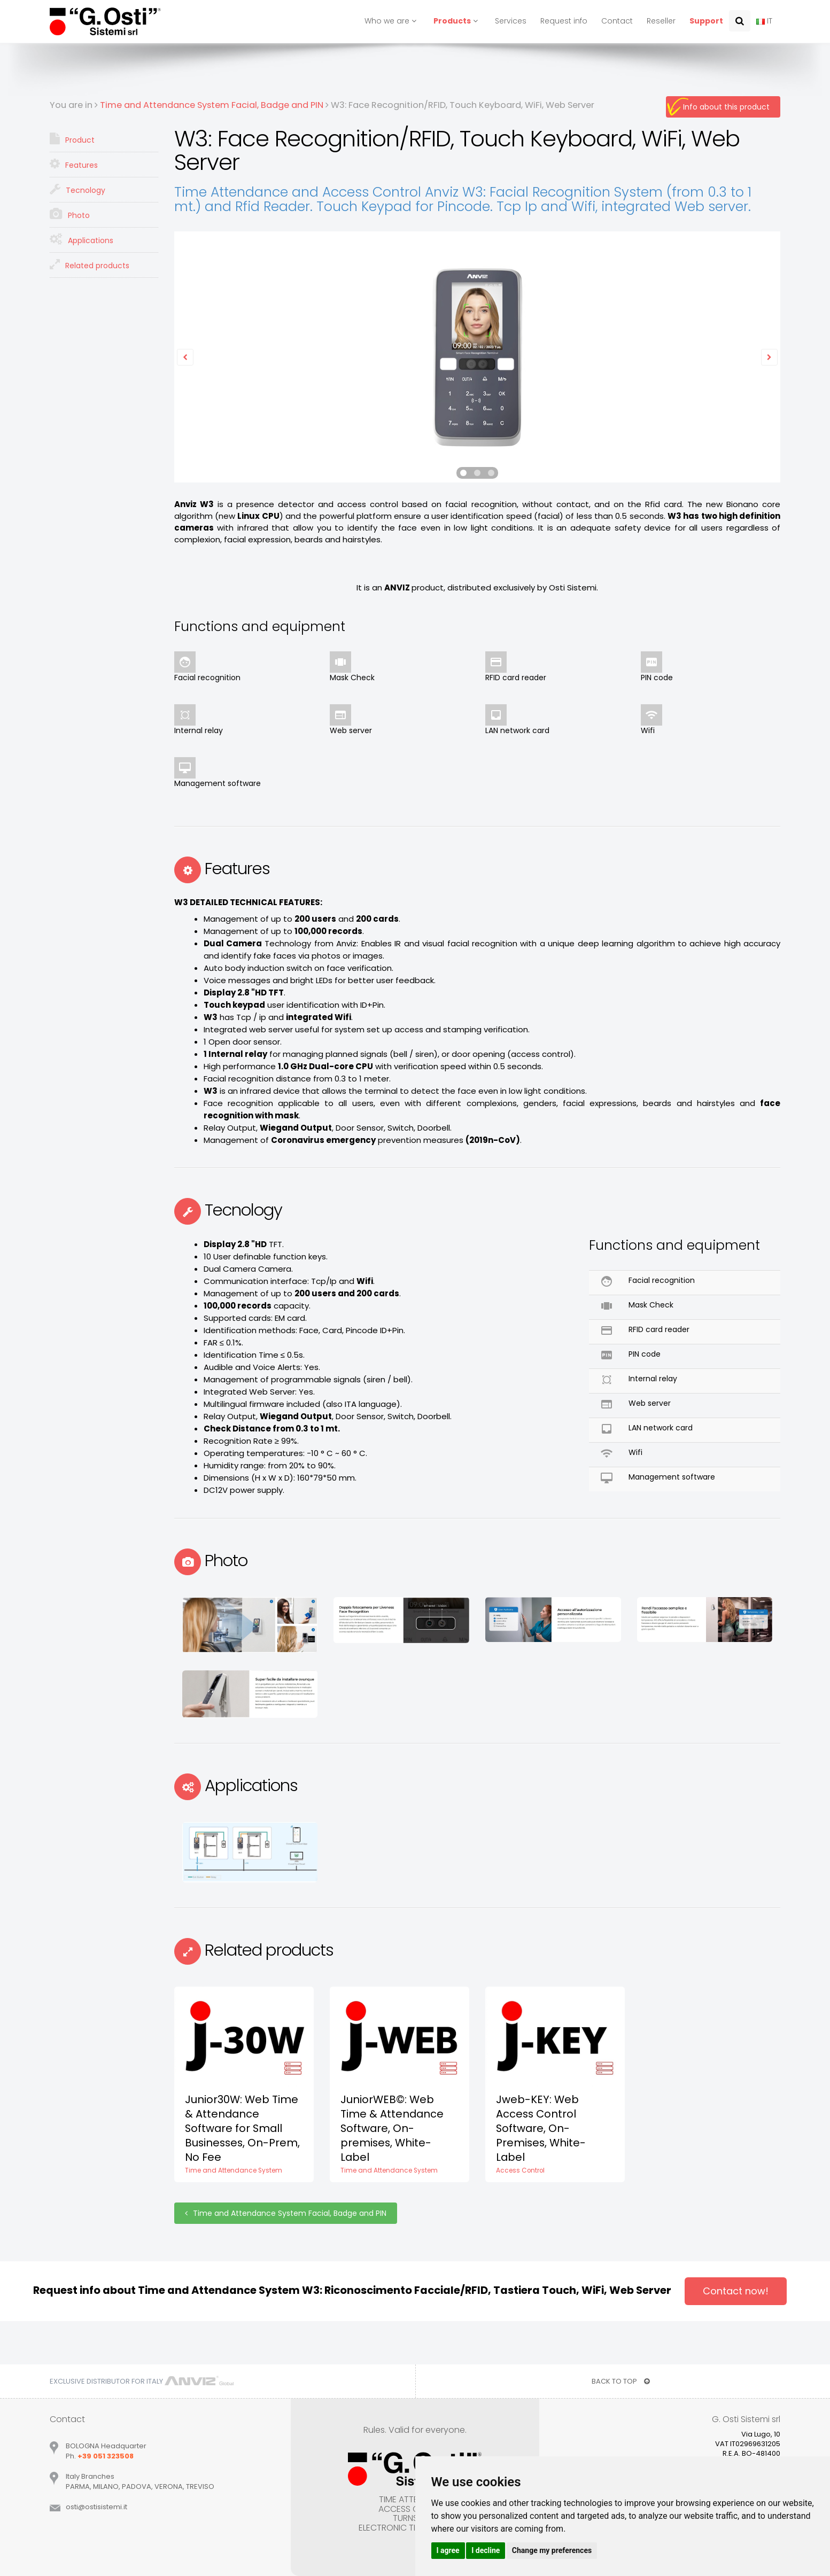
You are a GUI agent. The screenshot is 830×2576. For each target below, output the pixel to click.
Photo (70, 214)
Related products (89, 264)
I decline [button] (485, 2550)
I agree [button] (448, 2550)
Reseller (661, 20)
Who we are (392, 20)
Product (72, 139)
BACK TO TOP (621, 2381)
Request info (563, 20)
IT (764, 20)
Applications (81, 239)
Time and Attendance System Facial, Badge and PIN (285, 2213)
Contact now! (736, 2291)
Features (74, 164)
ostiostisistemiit (96, 2507)
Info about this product (726, 107)
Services (510, 20)
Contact (617, 20)
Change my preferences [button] (552, 2550)
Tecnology (77, 189)
